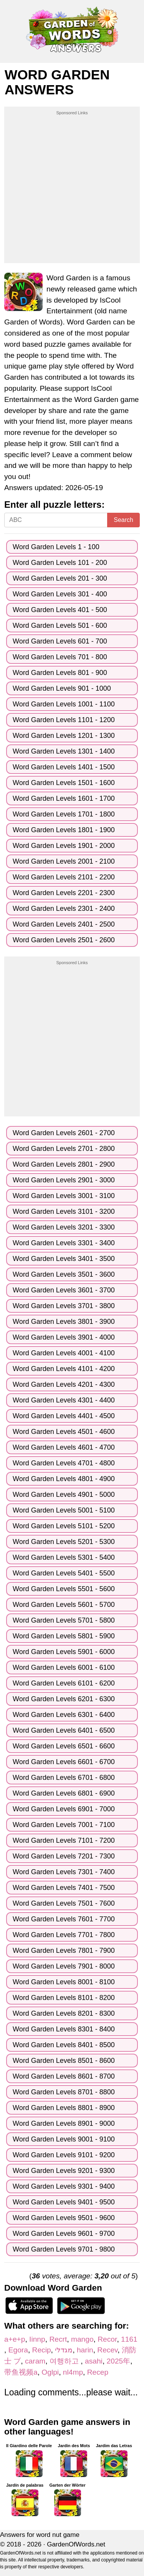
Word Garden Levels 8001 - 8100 (64, 1982)
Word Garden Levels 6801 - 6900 (64, 1793)
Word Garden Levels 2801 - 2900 (64, 1164)
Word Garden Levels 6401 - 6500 (64, 1730)
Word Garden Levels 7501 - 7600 (64, 1903)
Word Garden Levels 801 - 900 (60, 673)
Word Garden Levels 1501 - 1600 (64, 783)
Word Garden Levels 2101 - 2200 (64, 877)
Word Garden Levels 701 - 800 (60, 657)
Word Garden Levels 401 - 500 (60, 610)
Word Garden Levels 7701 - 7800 (64, 1935)
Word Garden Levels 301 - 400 (60, 594)
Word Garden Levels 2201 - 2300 (64, 893)
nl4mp (73, 2372)
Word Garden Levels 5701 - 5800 (64, 1620)
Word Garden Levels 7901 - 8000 (64, 1966)
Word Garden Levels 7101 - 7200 (64, 1840)
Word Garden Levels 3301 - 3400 (64, 1243)
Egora (18, 2350)
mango (82, 2339)
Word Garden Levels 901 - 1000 (62, 688)
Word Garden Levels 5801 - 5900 (64, 1636)
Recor (107, 2339)
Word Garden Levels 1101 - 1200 (64, 720)
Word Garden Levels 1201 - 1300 (64, 735)
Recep (97, 2372)
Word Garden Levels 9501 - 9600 (64, 2218)
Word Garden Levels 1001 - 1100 (64, 704)
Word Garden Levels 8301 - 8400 (64, 2029)
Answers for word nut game (39, 2534)
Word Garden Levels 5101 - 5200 (64, 1526)
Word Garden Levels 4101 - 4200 (64, 1369)
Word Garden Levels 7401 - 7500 (64, 1887)
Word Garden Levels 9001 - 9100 (64, 2139)
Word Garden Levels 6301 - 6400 (64, 1714)
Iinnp (37, 2339)
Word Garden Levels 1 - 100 (56, 547)
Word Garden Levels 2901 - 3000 (64, 1180)
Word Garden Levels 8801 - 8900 (64, 2108)
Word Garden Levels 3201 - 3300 (64, 1227)
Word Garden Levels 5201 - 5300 (64, 1542)
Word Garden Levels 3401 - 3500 (64, 1258)
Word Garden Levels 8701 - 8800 (64, 2092)
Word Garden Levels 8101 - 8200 (64, 1998)
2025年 (119, 2361)
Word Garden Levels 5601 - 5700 (64, 1604)
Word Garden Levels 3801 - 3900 (64, 1321)
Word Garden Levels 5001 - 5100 (64, 1510)
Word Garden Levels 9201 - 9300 (64, 2170)
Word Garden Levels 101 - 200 (60, 562)
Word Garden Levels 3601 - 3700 (64, 1290)
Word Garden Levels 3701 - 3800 (64, 1306)
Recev (107, 2350)
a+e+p (14, 2339)
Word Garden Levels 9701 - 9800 (64, 2249)
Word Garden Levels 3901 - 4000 (64, 1337)
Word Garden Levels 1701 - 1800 (64, 814)
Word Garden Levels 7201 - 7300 (64, 1856)
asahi (94, 2361)
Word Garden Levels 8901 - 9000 (64, 2123)
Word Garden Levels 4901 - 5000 (64, 1494)
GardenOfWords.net (76, 2544)
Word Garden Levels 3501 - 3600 (64, 1274)
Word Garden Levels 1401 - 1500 (64, 767)
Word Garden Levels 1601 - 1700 (64, 798)
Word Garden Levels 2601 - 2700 (64, 1133)
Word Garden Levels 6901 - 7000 (64, 1809)
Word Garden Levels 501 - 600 (60, 625)
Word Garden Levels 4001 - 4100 (64, 1353)
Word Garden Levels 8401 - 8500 (64, 2045)
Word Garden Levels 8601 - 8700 (64, 2076)
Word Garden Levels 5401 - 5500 (64, 1573)
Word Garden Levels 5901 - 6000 (64, 1652)
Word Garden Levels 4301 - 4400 (64, 1400)
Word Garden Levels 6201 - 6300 (64, 1699)
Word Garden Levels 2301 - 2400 (64, 908)
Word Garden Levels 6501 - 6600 (64, 1746)
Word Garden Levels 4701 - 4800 (64, 1463)
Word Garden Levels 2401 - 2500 (64, 924)
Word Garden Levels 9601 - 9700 (64, 2233)
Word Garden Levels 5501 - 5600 (64, 1589)
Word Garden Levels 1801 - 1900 (64, 830)
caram (35, 2361)
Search (123, 520)
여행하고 (65, 2361)
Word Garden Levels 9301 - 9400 (64, 2186)
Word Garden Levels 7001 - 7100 (64, 1825)
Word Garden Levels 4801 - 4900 (64, 1479)
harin (85, 2350)
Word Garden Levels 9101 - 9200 (64, 2155)
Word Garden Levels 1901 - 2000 (64, 845)
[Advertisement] (72, 188)
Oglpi (50, 2372)
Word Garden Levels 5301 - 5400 (64, 1557)
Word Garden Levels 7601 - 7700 (64, 1919)
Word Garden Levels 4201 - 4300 (64, 1384)
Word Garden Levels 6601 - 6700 (64, 1762)
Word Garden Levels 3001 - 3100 (64, 1196)
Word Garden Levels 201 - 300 (60, 578)
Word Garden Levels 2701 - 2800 (64, 1148)
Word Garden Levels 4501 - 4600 (64, 1431)
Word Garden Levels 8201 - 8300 (64, 2013)
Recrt (58, 2339)
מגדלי (64, 2350)
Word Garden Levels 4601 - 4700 (64, 1447)
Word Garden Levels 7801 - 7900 (64, 1950)
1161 (129, 2339)
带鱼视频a (21, 2372)
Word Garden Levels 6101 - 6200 (64, 1683)
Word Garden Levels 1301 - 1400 (64, 751)
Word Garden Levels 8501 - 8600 (64, 2060)
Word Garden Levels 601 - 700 (60, 641)
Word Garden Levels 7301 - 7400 (64, 1872)
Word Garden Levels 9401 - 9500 (64, 2202)
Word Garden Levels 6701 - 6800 (64, 1777)
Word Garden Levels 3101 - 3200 (64, 1211)
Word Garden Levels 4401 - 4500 (64, 1416)
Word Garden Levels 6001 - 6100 (64, 1667)
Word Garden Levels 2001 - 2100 (64, 861)
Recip (41, 2350)
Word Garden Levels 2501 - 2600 (64, 940)
